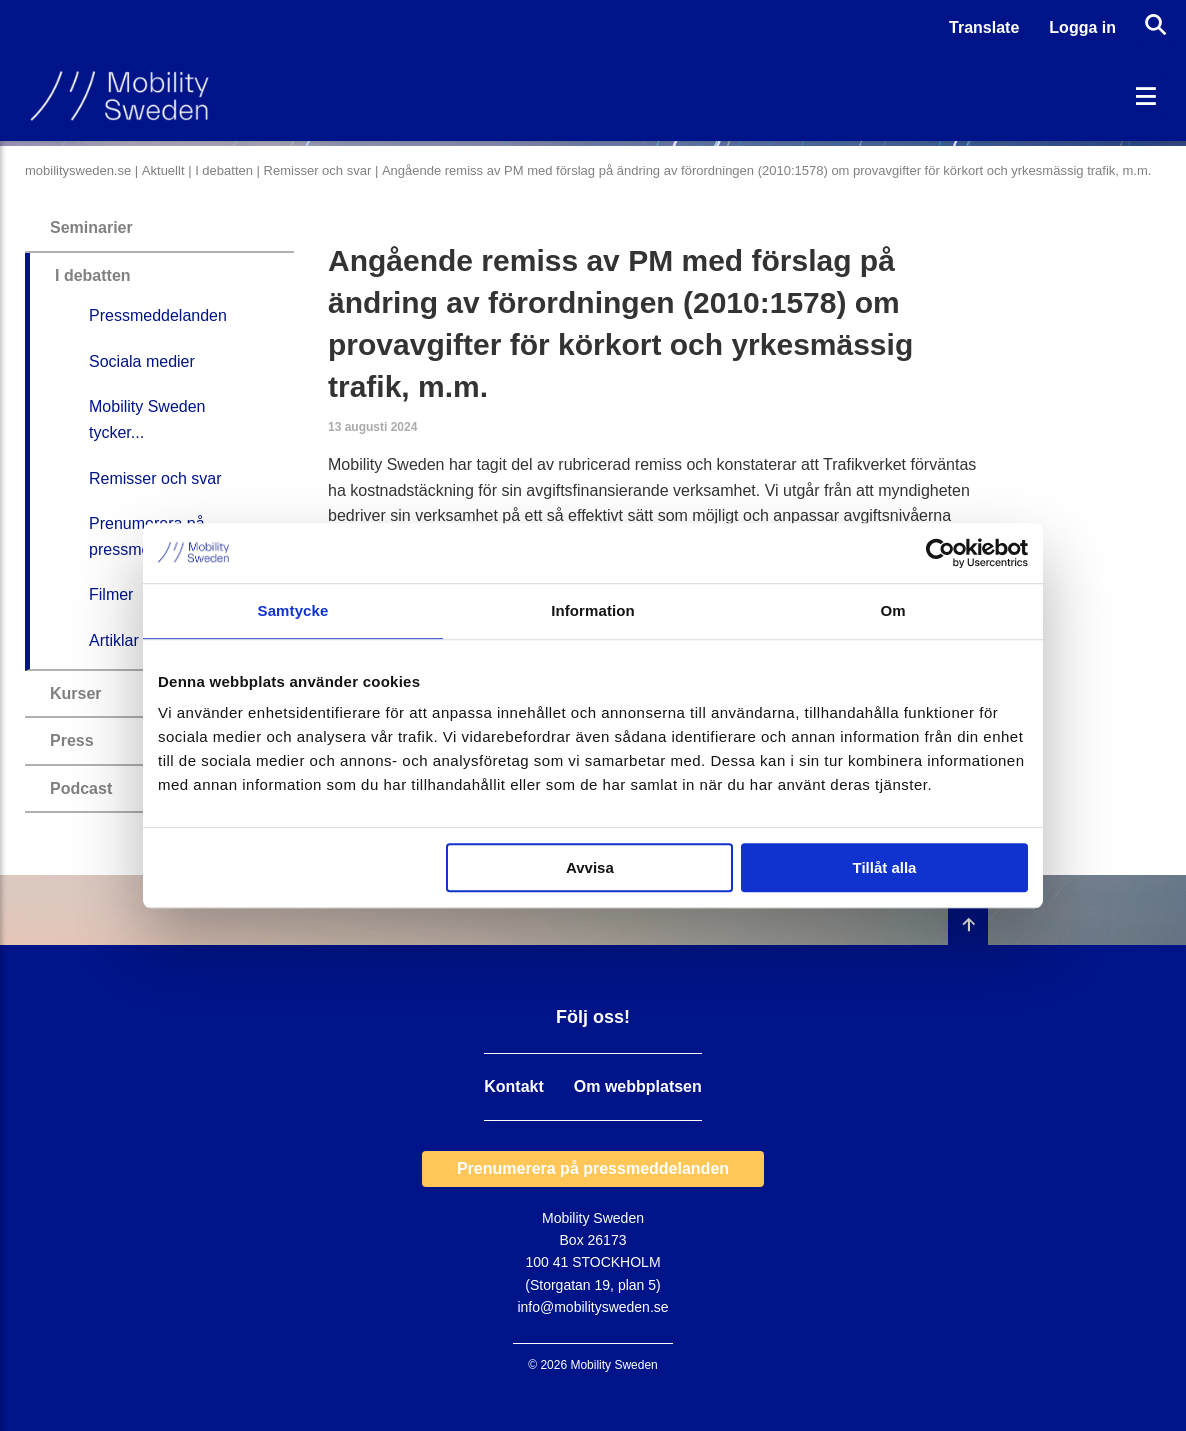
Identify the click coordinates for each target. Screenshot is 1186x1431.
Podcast (81, 788)
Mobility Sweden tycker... (147, 419)
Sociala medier (142, 361)
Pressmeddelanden (158, 315)
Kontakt (514, 1087)
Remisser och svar (318, 170)
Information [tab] (593, 610)
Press (72, 740)
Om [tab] (892, 610)
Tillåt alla (884, 867)
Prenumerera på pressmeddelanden (593, 1168)
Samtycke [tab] (293, 610)
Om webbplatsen (638, 1087)
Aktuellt (163, 170)
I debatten (224, 170)
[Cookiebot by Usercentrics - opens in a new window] (940, 553)
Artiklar (114, 640)
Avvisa (590, 867)
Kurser (76, 693)
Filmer (111, 594)
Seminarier (91, 227)
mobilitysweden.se (78, 170)
